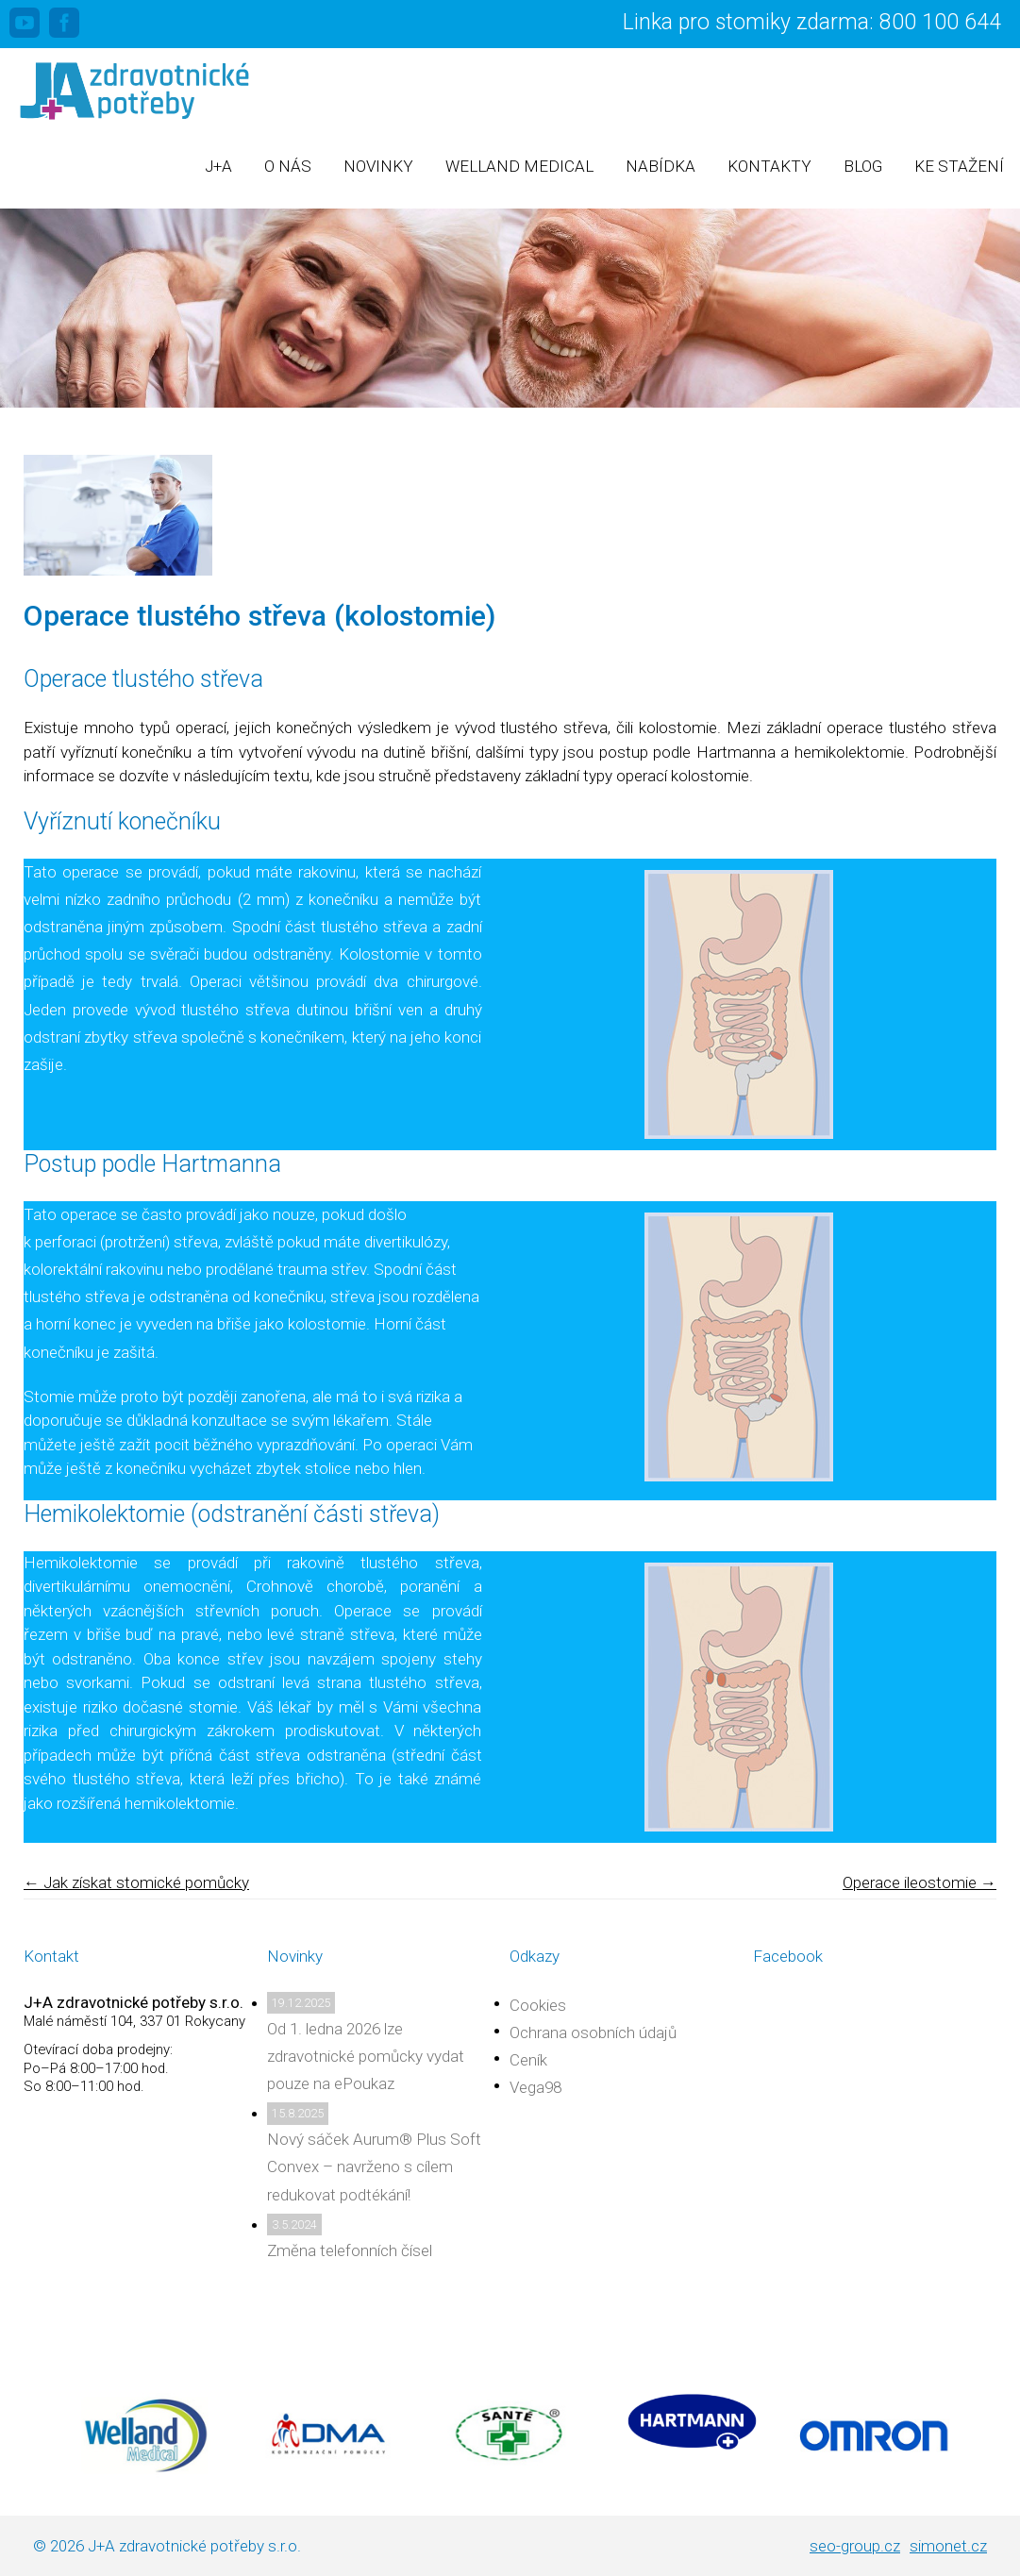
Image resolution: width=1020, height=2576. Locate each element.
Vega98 (535, 2087)
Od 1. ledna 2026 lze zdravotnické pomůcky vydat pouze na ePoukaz (365, 2056)
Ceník (528, 2059)
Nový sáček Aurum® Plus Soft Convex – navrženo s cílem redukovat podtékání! (374, 2166)
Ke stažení (959, 166)
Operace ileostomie (919, 1882)
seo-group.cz (855, 2545)
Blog (863, 166)
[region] (510, 308)
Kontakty (769, 166)
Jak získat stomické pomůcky (136, 1882)
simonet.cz (948, 2545)
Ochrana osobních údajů (593, 2032)
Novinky (378, 166)
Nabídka (660, 166)
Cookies (538, 2005)
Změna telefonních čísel (349, 2250)
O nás (287, 166)
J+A (218, 166)
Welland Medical (519, 166)
